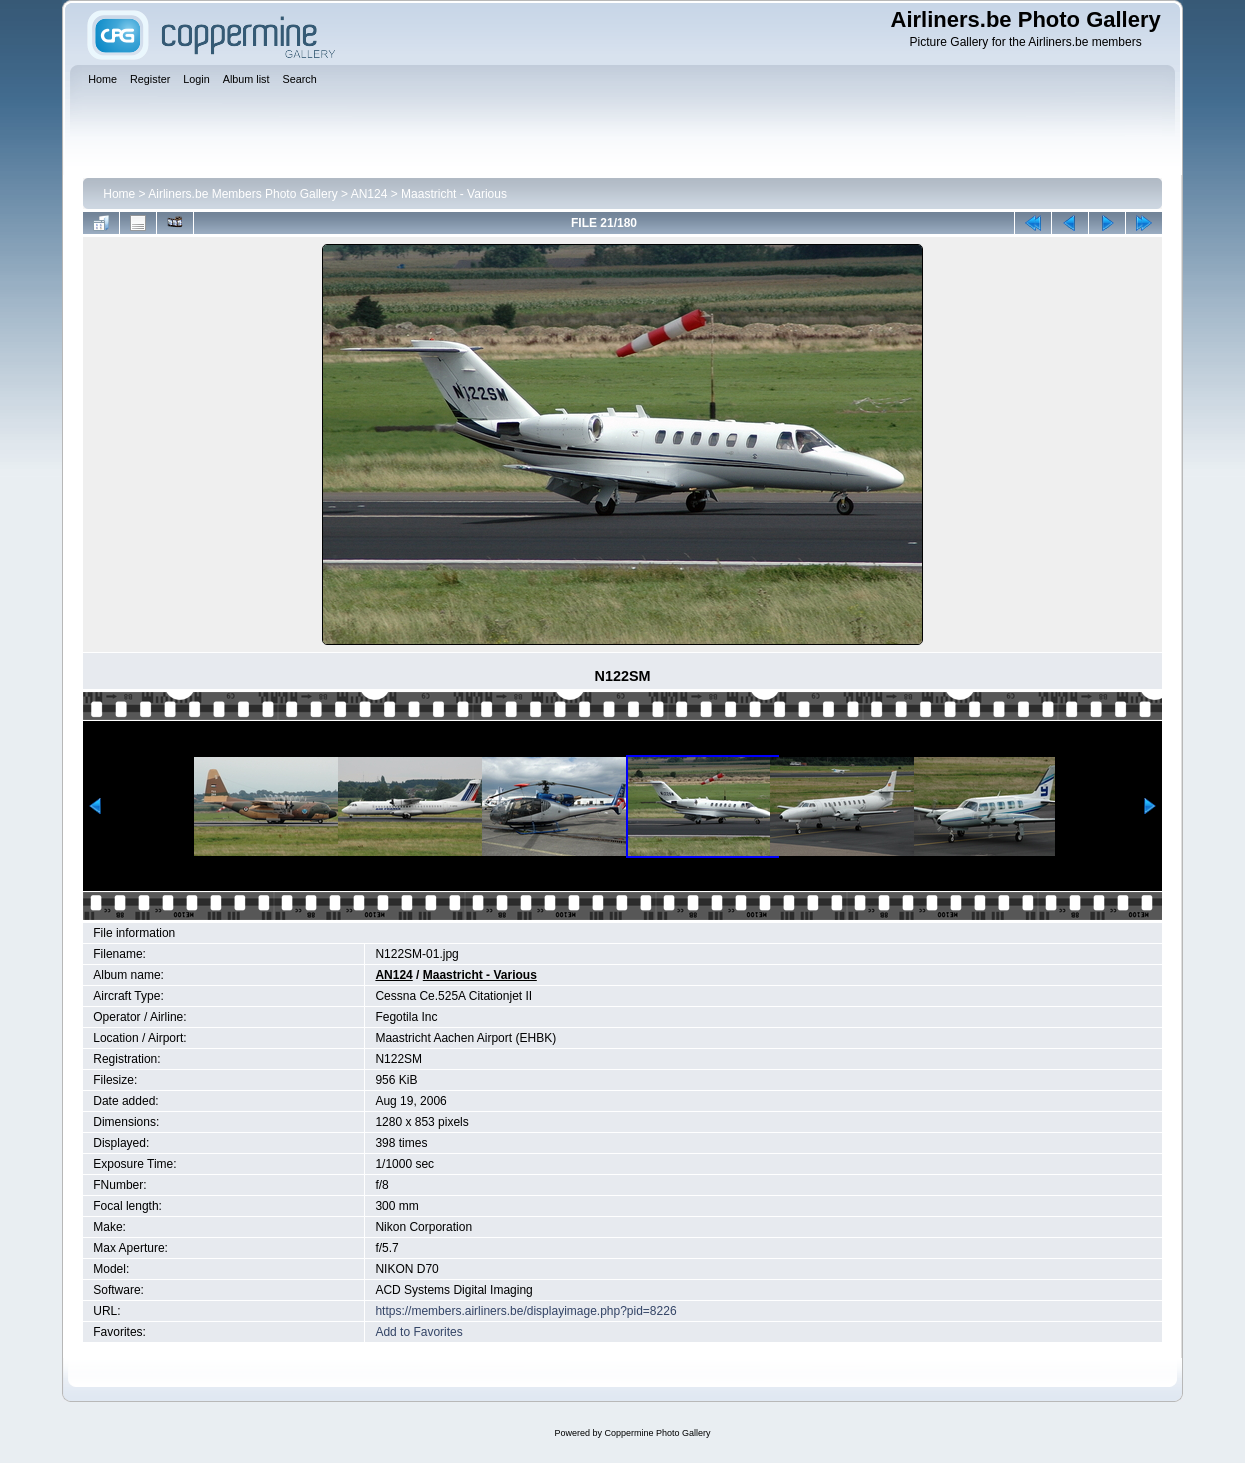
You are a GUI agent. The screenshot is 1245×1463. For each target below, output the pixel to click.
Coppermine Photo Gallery (657, 1433)
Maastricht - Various (454, 194)
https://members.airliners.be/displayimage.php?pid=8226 (525, 1311)
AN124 (369, 194)
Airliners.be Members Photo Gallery (242, 194)
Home (119, 194)
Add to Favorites (418, 1332)
